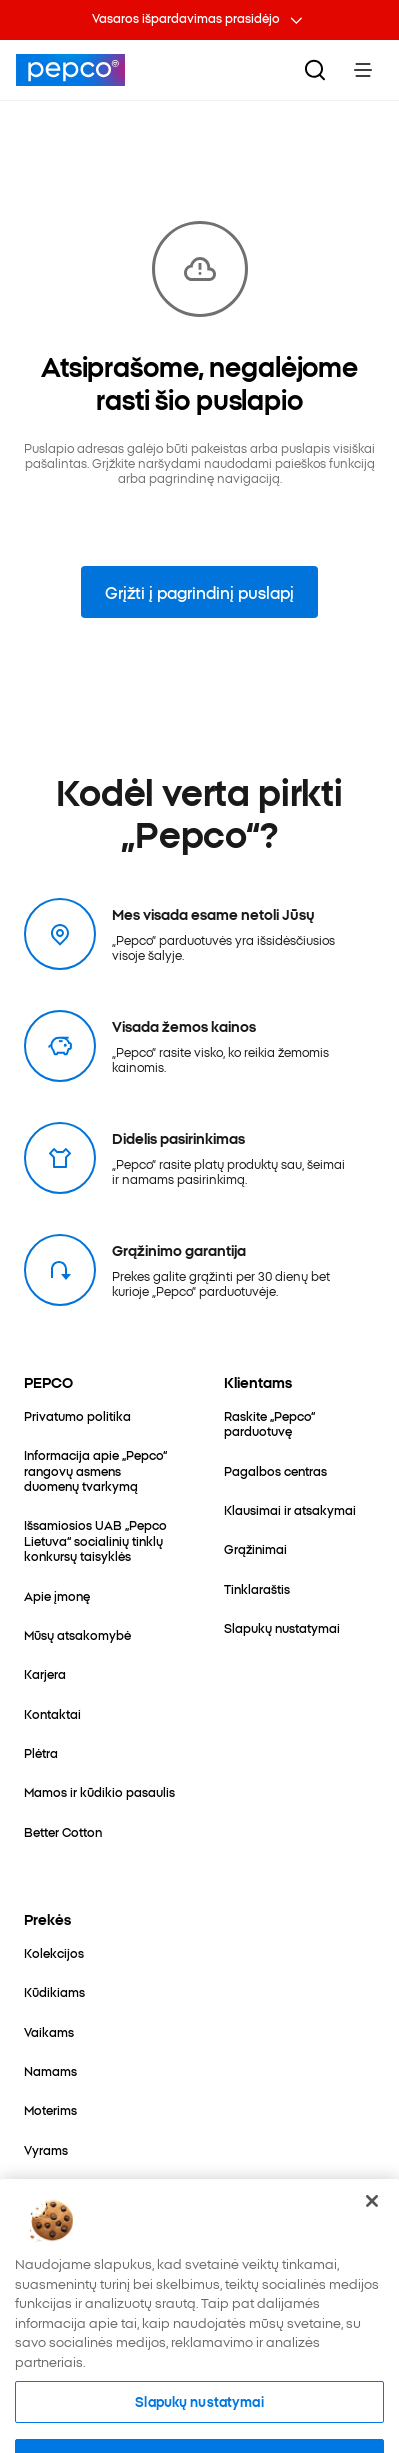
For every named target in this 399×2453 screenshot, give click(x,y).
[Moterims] (50, 2109)
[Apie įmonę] (57, 1595)
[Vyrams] (46, 2149)
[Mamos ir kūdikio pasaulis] (99, 1791)
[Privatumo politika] (77, 1415)
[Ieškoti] (315, 70)
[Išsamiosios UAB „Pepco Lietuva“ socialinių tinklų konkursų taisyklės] (100, 1540)
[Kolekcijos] (54, 1952)
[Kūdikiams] (54, 1991)
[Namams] (50, 2070)
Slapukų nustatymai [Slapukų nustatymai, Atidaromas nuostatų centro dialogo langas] (199, 2423)
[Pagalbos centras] (275, 1470)
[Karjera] (45, 1673)
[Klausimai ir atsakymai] (290, 1509)
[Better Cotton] (63, 1831)
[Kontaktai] (52, 1713)
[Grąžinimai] (255, 1548)
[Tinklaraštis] (257, 1588)
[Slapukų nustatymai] (282, 1627)
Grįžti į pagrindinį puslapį (199, 592)
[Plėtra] (41, 1752)
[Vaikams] (49, 2031)
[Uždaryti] (372, 2223)
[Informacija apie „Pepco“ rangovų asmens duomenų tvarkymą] (100, 1470)
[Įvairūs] (43, 2188)
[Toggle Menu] (363, 70)
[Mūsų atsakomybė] (77, 1634)
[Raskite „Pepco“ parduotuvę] (300, 1423)
